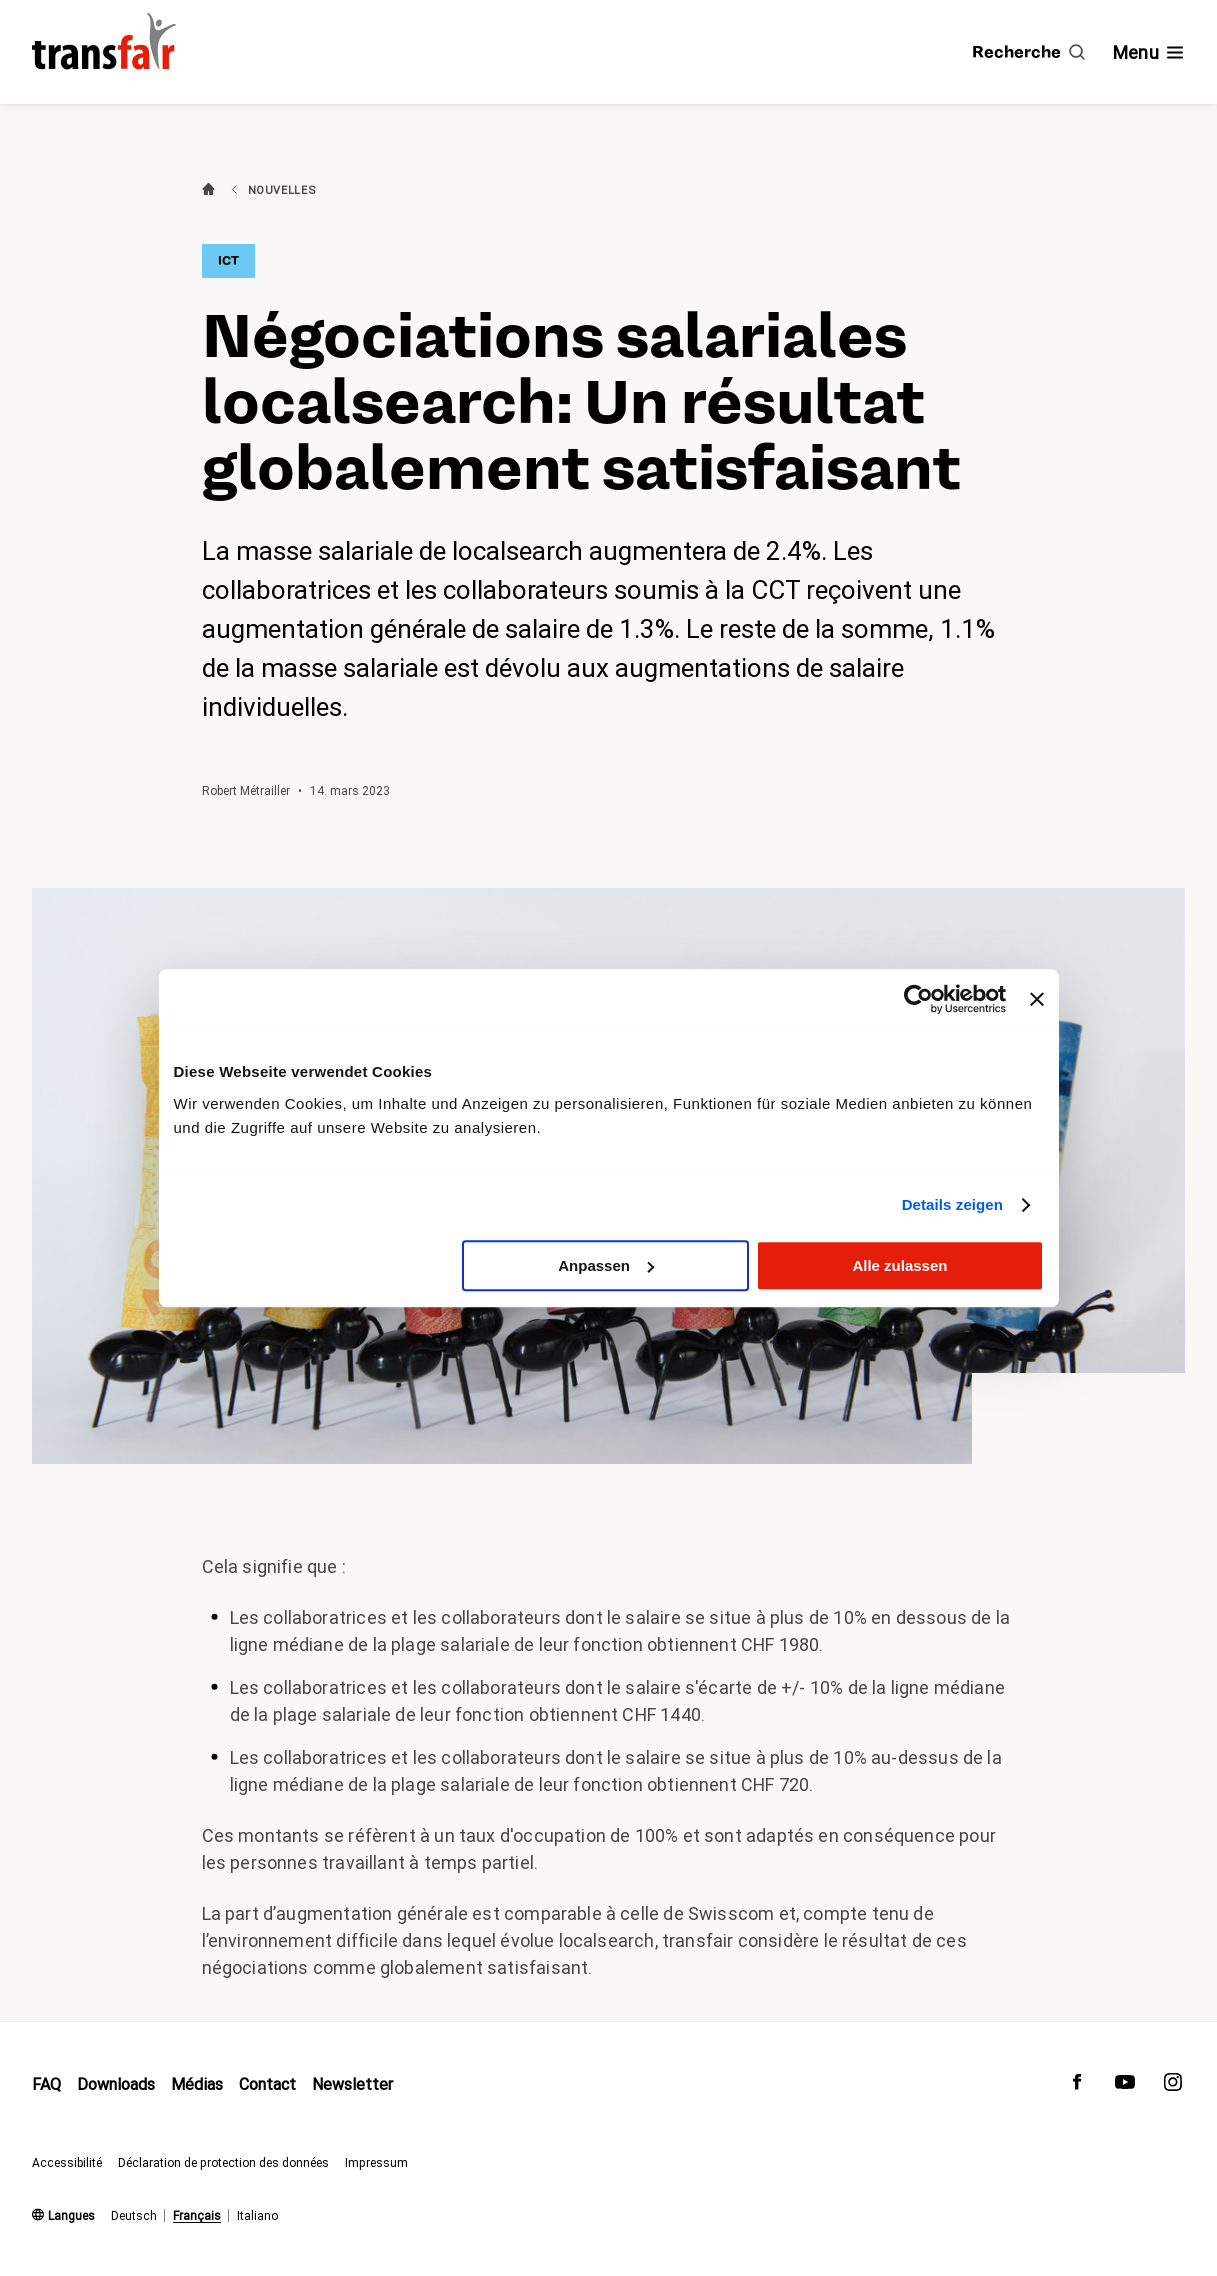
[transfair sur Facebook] (1077, 2086)
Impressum (376, 2163)
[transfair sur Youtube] (1125, 2086)
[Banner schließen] (1037, 999)
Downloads (116, 2084)
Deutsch (134, 2216)
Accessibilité (67, 2163)
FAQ (46, 2084)
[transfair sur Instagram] (1173, 2086)
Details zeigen (952, 1204)
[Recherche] (1028, 52)
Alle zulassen (899, 1265)
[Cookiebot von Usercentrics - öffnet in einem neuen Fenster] (918, 999)
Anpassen (606, 1265)
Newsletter (352, 2084)
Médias (197, 2084)
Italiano (257, 2216)
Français (197, 2216)
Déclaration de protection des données (223, 2163)
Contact (267, 2084)
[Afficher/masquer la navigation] (1149, 52)
